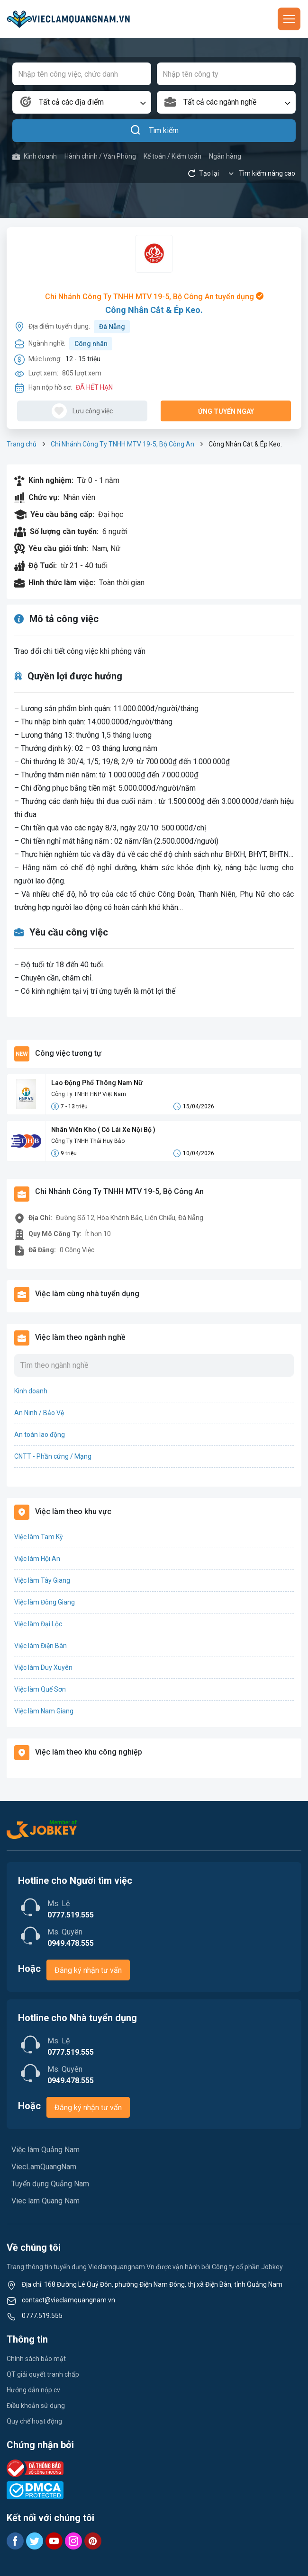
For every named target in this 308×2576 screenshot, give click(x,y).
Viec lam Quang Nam (45, 2200)
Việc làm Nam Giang (43, 1711)
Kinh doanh (34, 156)
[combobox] (81, 102)
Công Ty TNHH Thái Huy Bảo (88, 1141)
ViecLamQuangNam (43, 2166)
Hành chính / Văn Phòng (100, 156)
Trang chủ (21, 444)
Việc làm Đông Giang (44, 1602)
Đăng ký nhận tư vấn (88, 1970)
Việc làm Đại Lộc (38, 1624)
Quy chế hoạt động (34, 2421)
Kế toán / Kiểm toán (172, 156)
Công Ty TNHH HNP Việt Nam (88, 1094)
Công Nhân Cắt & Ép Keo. (154, 310)
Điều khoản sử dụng (36, 2405)
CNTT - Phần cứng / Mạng (52, 1456)
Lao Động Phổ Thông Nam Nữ (97, 1083)
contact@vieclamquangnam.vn (68, 2300)
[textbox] (81, 102)
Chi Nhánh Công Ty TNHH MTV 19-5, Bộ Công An (122, 444)
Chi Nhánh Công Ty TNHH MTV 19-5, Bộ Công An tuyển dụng (154, 296)
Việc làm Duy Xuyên (43, 1667)
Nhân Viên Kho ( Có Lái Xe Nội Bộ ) (103, 1129)
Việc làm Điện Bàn (40, 1645)
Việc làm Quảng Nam (45, 2149)
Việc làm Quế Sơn (40, 1689)
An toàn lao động (39, 1434)
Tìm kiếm (154, 130)
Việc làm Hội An (37, 1558)
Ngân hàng (225, 156)
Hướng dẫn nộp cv (33, 2390)
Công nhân (91, 344)
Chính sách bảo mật (36, 2358)
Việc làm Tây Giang (42, 1580)
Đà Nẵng (112, 326)
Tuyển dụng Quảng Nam (50, 2183)
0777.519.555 (42, 2315)
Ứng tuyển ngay (226, 411)
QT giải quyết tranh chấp (43, 2374)
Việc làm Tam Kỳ (38, 1537)
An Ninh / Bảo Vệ (39, 1413)
